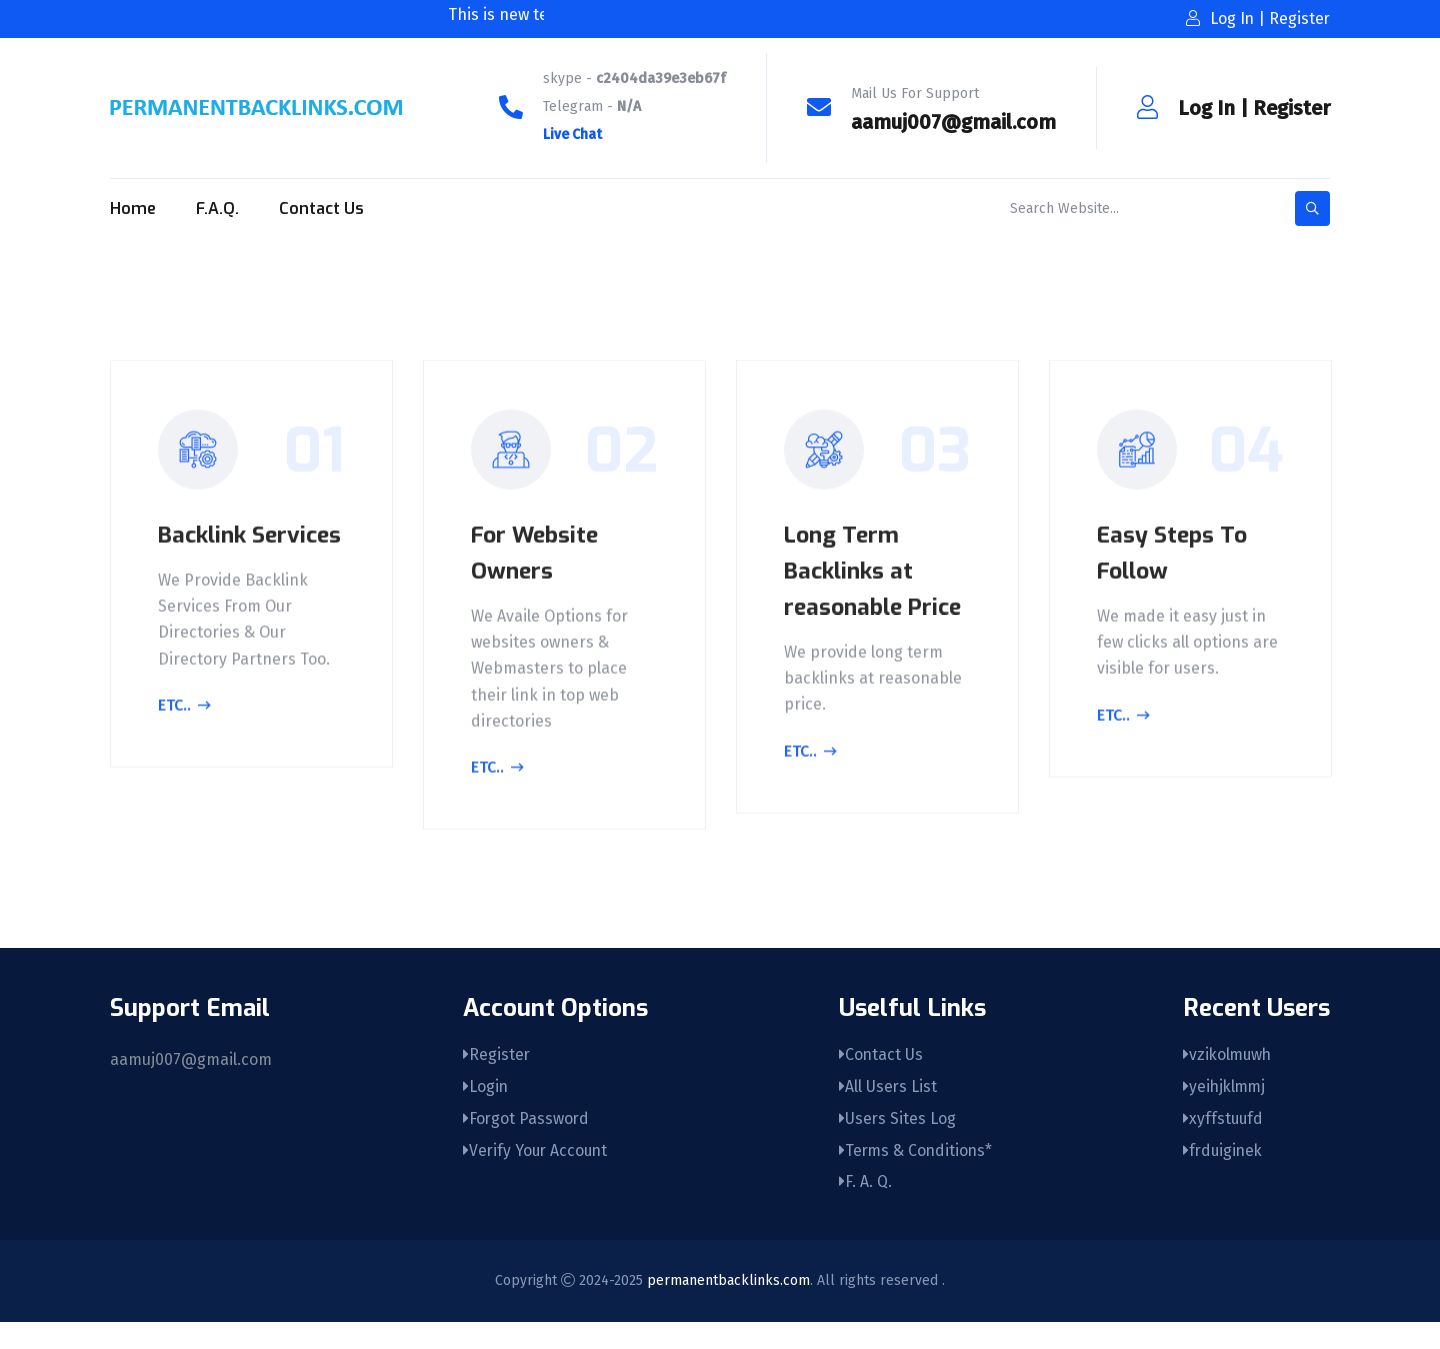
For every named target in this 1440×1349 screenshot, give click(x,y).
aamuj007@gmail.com (953, 122)
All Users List (885, 1110)
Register (1291, 108)
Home (133, 208)
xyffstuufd (1224, 1143)
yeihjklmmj (1226, 1110)
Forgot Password (526, 1143)
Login (485, 1110)
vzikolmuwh (1229, 1077)
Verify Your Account (536, 1176)
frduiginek (1224, 1176)
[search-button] (1312, 208)
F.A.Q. (217, 208)
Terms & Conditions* (914, 1176)
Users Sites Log (895, 1143)
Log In (1206, 108)
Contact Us (321, 208)
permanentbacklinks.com (728, 1307)
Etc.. (187, 745)
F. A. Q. (862, 1209)
